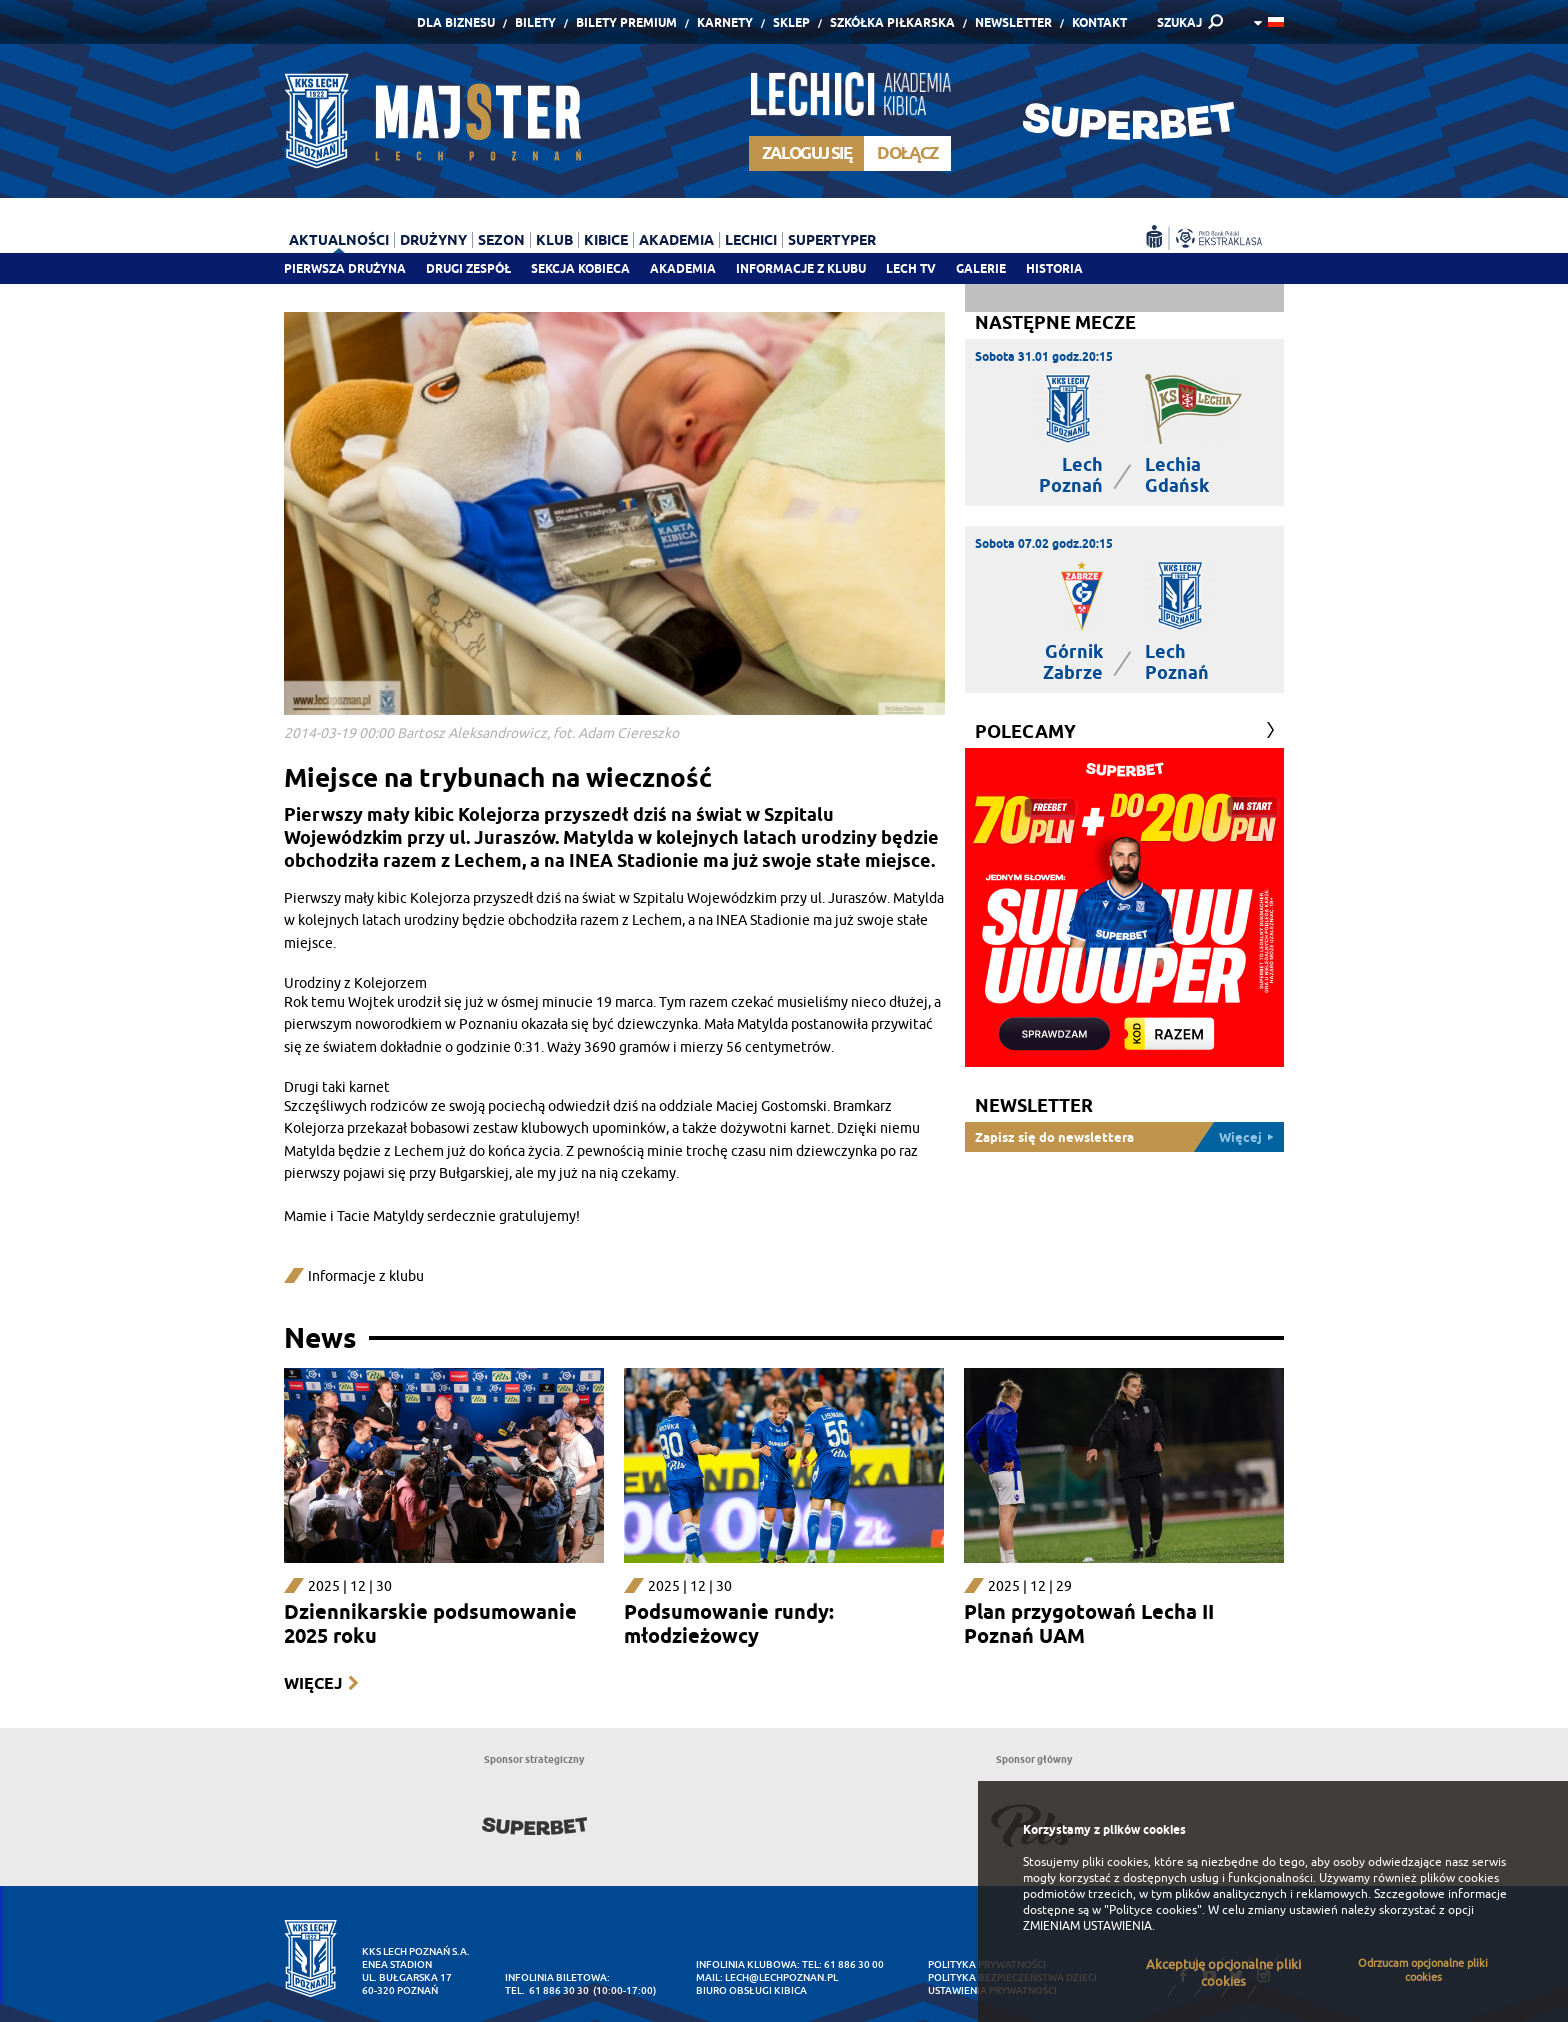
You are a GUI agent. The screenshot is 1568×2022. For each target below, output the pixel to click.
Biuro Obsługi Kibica (751, 1990)
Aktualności (339, 240)
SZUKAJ (1179, 22)
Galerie (981, 268)
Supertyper (832, 240)
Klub (554, 240)
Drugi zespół (468, 268)
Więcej (313, 1683)
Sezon (501, 240)
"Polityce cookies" (1153, 1910)
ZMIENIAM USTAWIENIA (1087, 1926)
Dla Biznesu (456, 22)
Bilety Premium (626, 22)
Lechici (751, 240)
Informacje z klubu (801, 268)
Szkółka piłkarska (892, 22)
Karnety (725, 22)
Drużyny (433, 240)
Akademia (683, 268)
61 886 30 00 (854, 1964)
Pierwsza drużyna (345, 268)
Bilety (535, 22)
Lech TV (911, 268)
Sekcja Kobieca (580, 268)
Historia (1054, 268)
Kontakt (1099, 22)
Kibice (606, 240)
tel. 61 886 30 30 (547, 1990)
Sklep (791, 22)
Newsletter (1013, 22)
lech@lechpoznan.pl (781, 1977)
